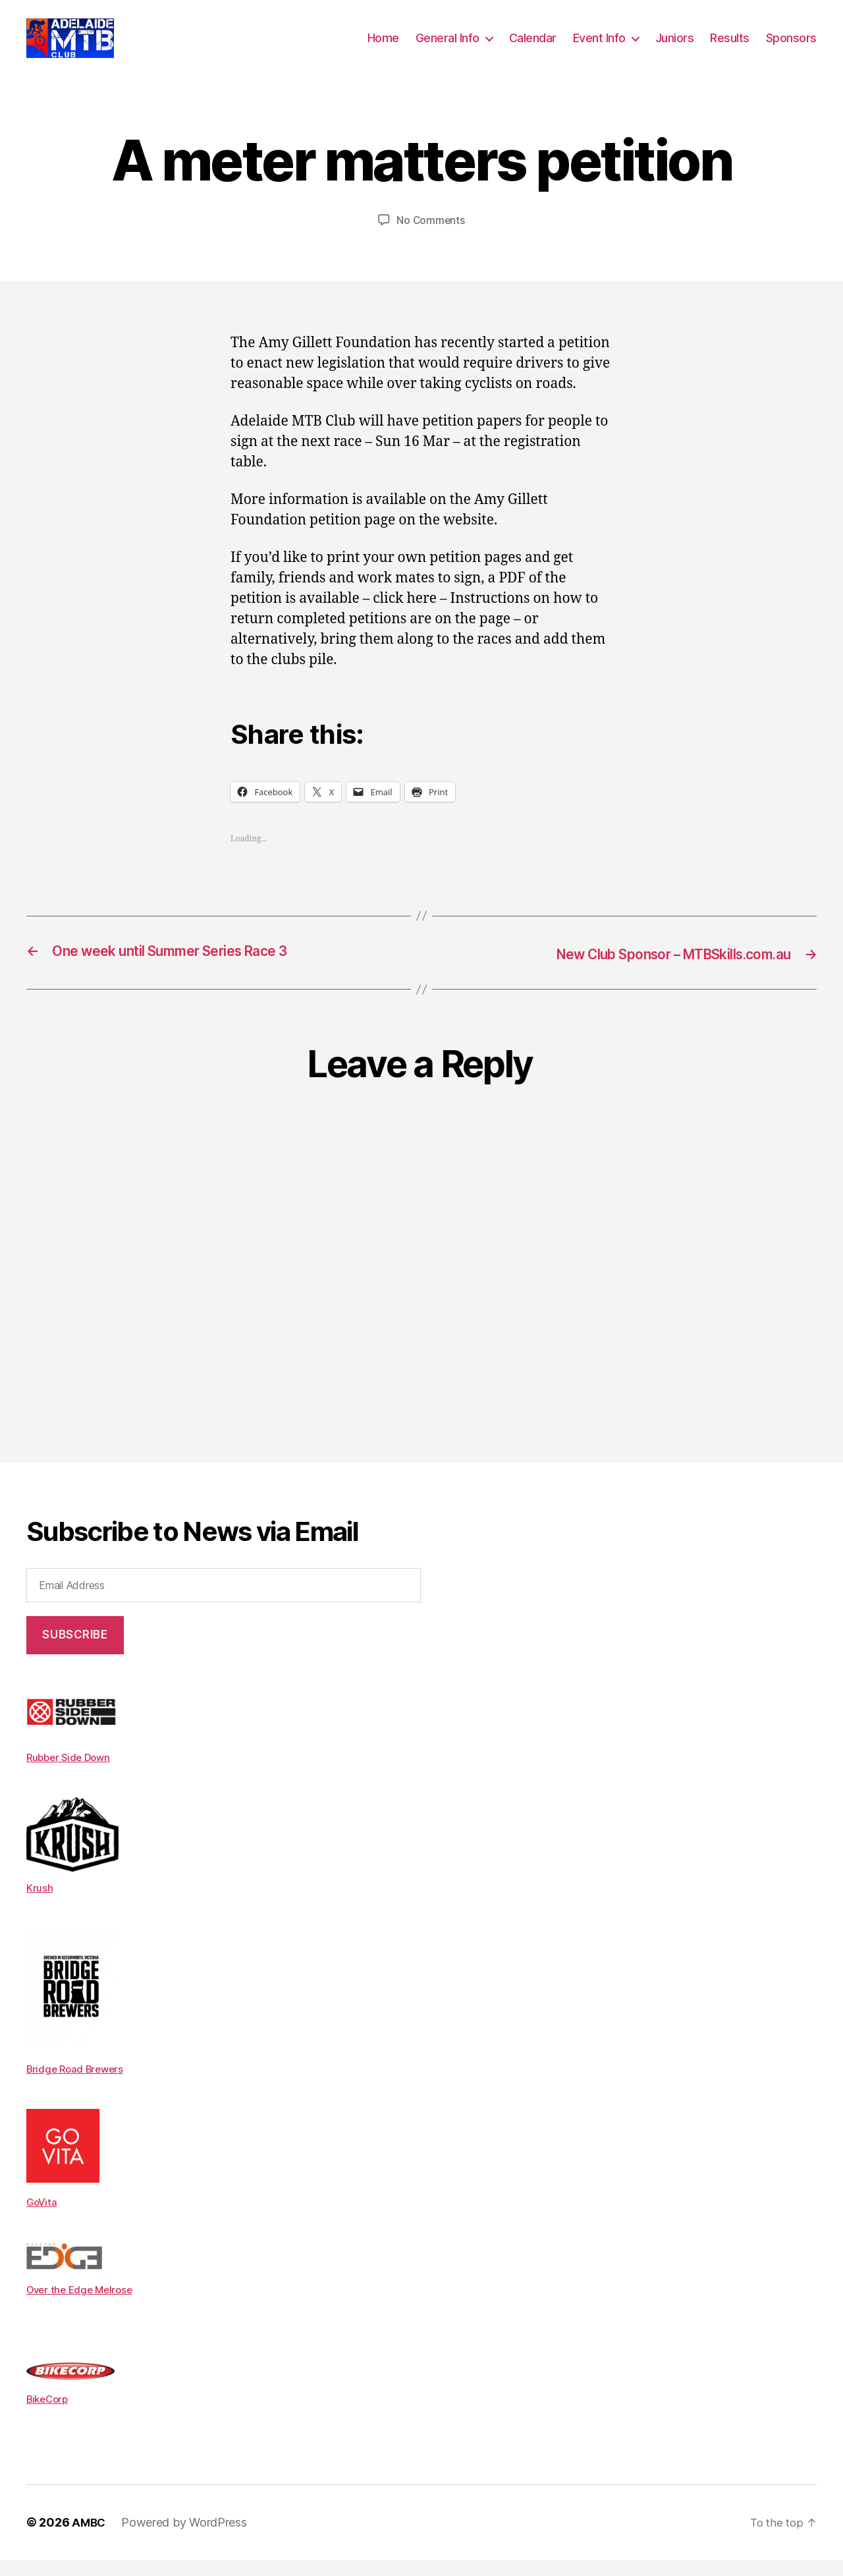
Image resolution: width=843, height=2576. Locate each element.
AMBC (89, 2539)
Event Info (599, 48)
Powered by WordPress (186, 2539)
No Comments (430, 239)
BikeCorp (49, 2414)
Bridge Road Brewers (78, 2086)
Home (383, 48)
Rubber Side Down (71, 1776)
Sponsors (791, 48)
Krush (39, 1906)
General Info (447, 48)
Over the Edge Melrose (82, 2305)
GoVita (42, 2219)
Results (729, 48)
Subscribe (74, 1653)
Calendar (533, 48)
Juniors (674, 48)
